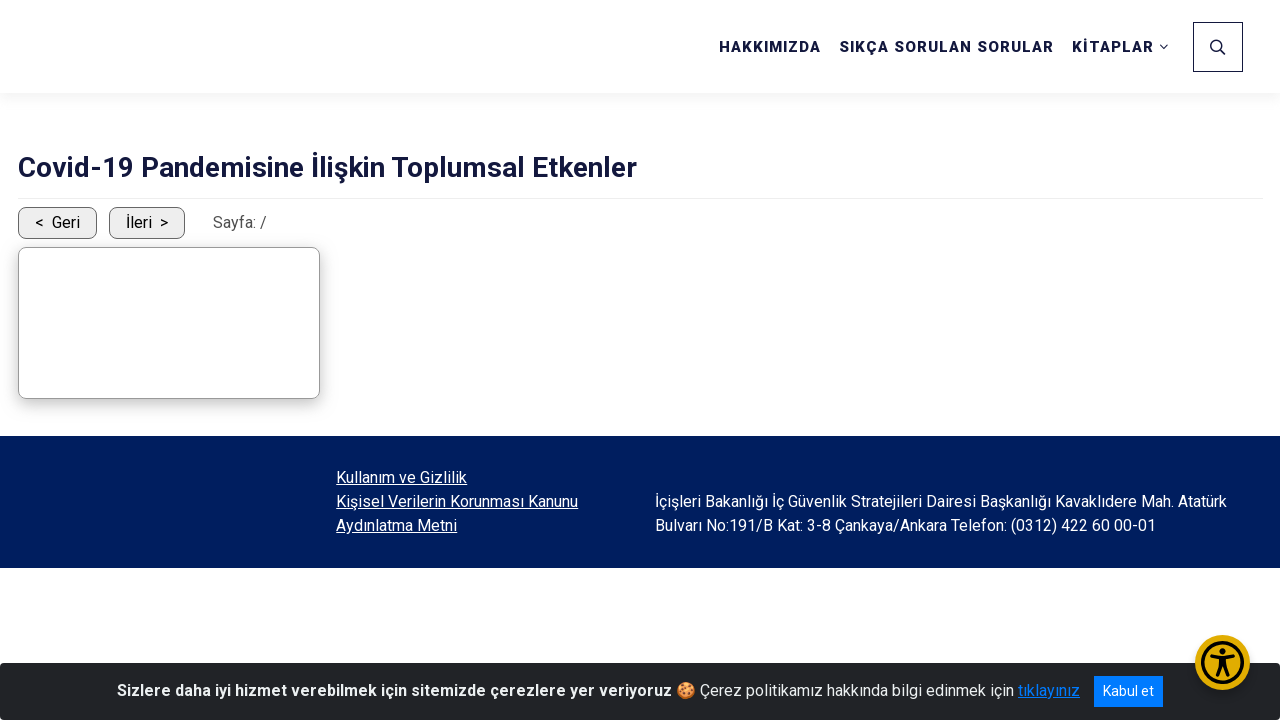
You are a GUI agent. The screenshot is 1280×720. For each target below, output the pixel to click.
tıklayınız (1049, 690)
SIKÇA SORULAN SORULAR (946, 47)
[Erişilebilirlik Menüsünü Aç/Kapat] (1222, 662)
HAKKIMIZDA (770, 47)
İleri (139, 222)
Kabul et (1128, 691)
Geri (66, 222)
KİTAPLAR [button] (1113, 47)
